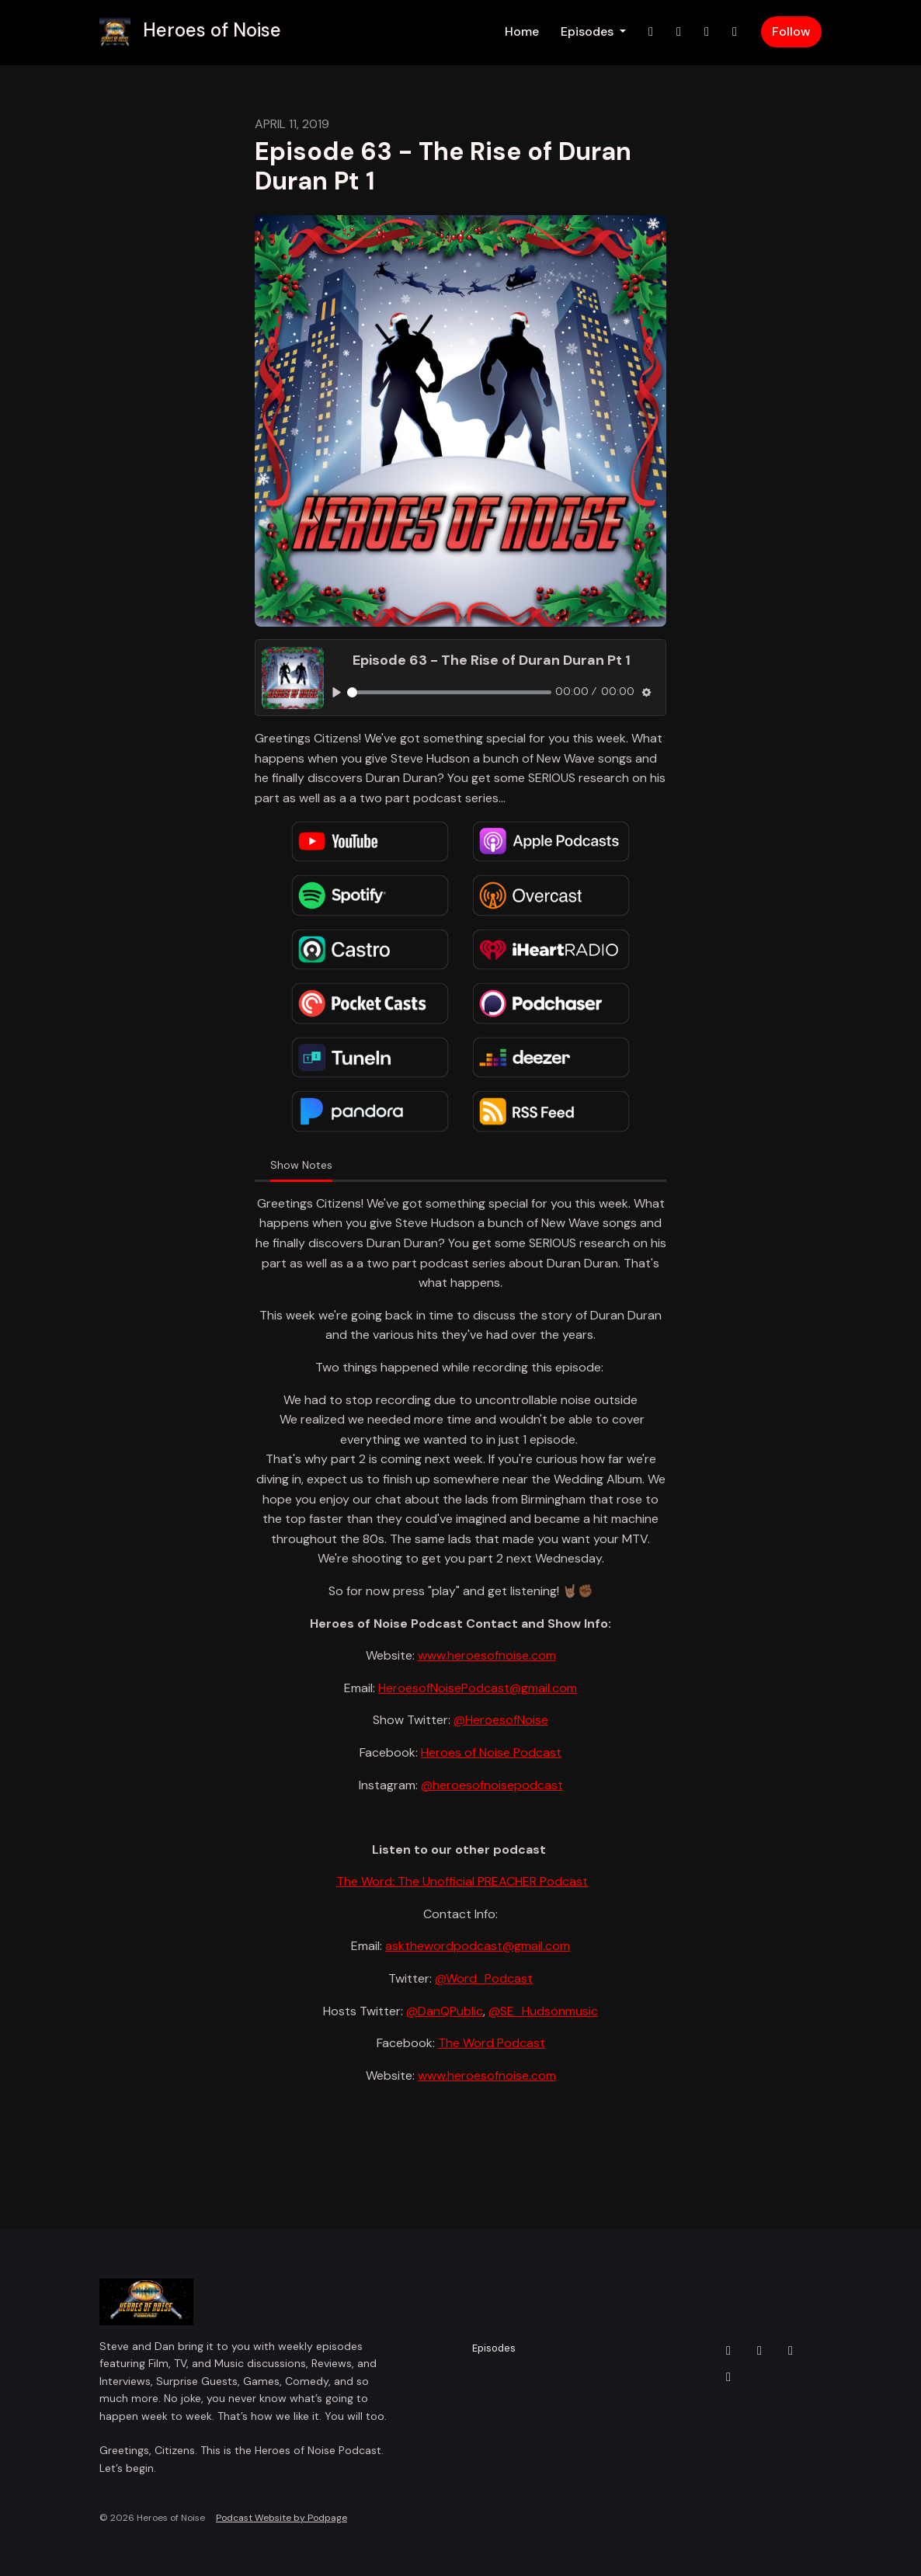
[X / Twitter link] (651, 31)
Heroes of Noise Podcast (491, 1752)
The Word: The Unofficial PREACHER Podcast (462, 1881)
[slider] (449, 692)
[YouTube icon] (728, 2377)
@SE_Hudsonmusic (543, 2011)
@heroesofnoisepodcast (492, 1785)
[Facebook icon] (790, 2351)
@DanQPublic (444, 2011)
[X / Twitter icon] (728, 2351)
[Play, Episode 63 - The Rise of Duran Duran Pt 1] (336, 691)
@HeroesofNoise (501, 1720)
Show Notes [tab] (301, 1165)
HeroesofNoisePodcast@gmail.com (477, 1688)
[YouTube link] (735, 31)
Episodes (589, 31)
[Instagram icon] (759, 2351)
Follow (791, 31)
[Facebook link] (707, 31)
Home (522, 31)
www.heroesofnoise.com (487, 1655)
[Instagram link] (679, 31)
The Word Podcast (491, 2043)
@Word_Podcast (484, 1978)
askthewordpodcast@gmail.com (477, 1946)
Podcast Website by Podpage (281, 2518)
